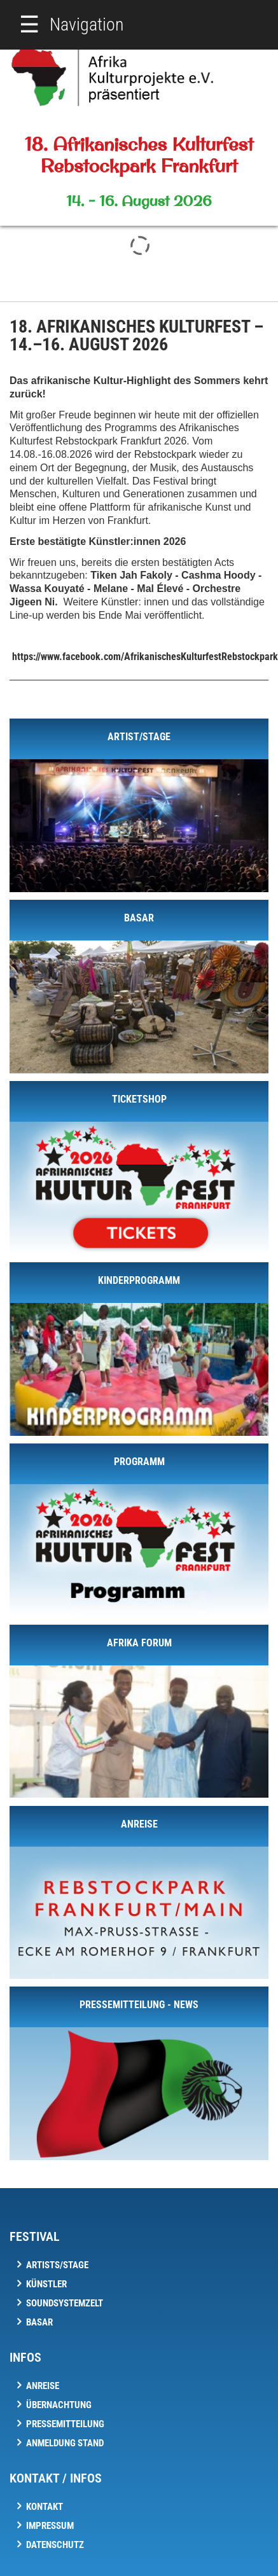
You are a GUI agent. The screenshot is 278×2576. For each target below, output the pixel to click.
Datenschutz (55, 2545)
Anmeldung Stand (65, 2443)
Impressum (50, 2525)
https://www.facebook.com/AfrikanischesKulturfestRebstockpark (145, 657)
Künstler (46, 2284)
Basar (39, 2322)
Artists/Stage (57, 2265)
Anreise (42, 2386)
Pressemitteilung (65, 2424)
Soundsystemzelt (64, 2303)
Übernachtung (59, 2405)
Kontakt (44, 2506)
